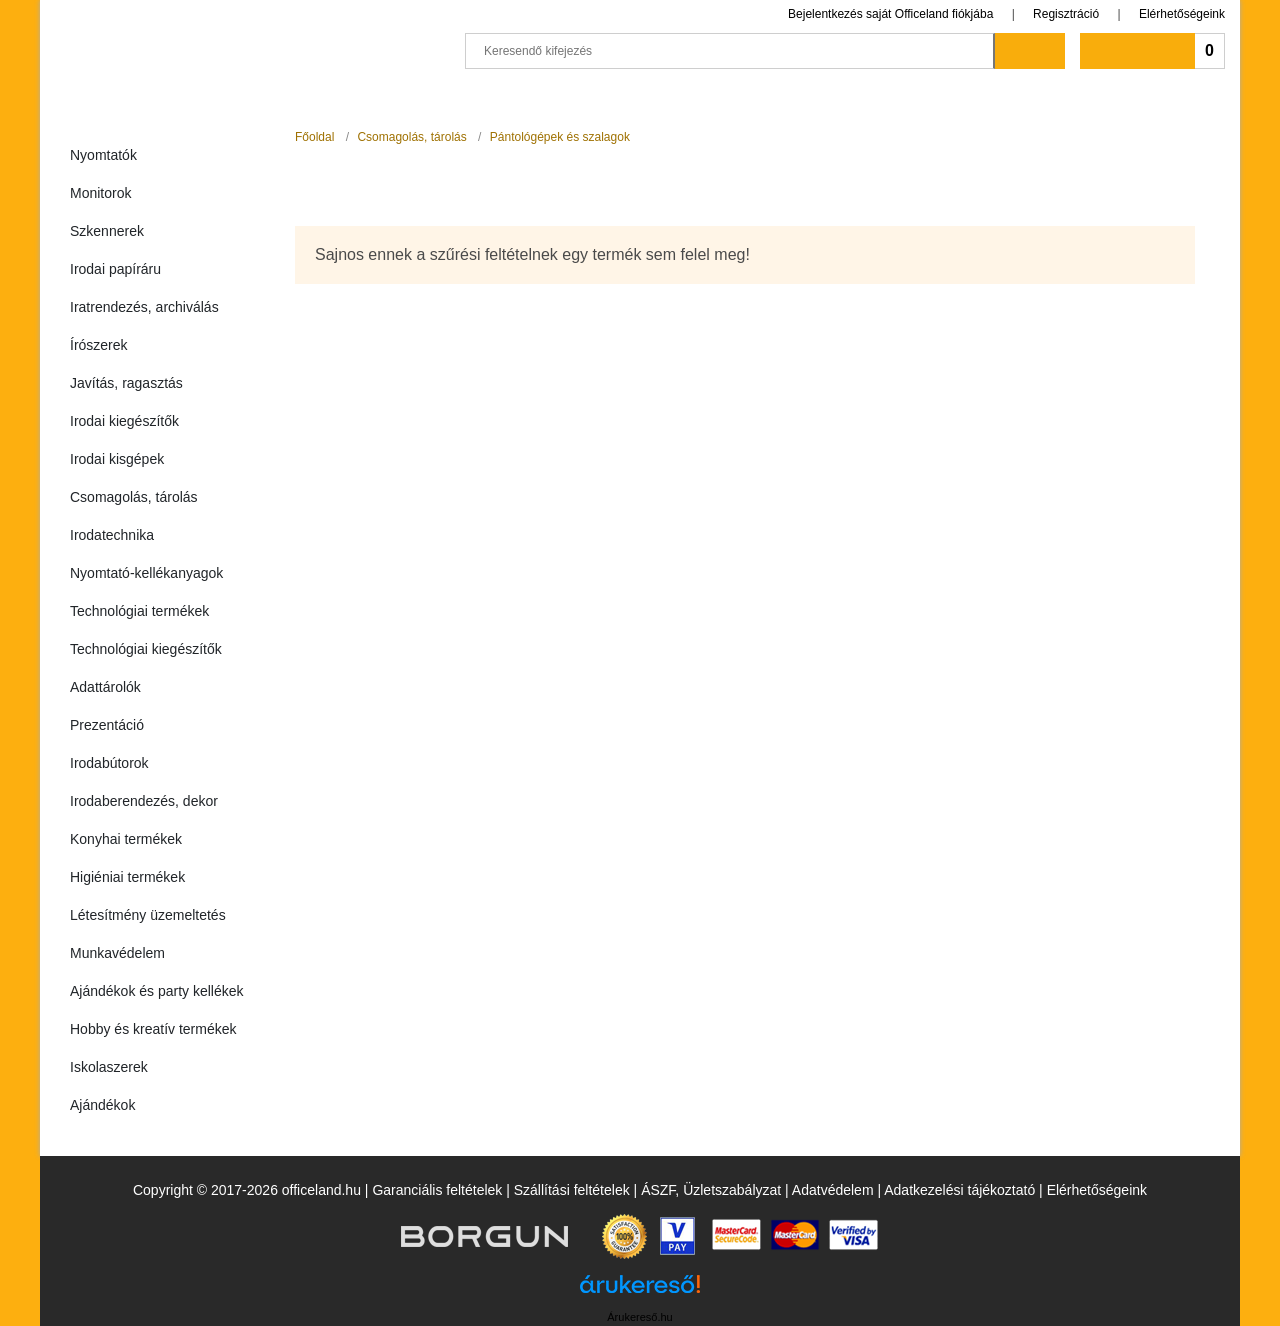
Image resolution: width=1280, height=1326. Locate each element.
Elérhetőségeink (1182, 14)
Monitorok (100, 193)
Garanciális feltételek (437, 1190)
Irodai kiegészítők (124, 421)
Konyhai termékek (126, 839)
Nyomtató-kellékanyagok (146, 573)
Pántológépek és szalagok (560, 137)
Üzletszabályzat (732, 1190)
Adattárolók (105, 687)
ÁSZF (658, 1190)
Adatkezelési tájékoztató (959, 1190)
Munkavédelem (117, 953)
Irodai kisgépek (117, 459)
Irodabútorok (109, 763)
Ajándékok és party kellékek (157, 991)
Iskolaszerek (109, 1067)
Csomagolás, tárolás (134, 497)
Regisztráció (1066, 14)
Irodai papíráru (115, 269)
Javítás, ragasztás (126, 383)
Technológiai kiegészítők (146, 649)
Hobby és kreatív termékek (153, 1029)
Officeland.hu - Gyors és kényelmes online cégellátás (250, 41)
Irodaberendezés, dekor (144, 801)
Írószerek (99, 345)
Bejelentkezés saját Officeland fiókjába (890, 14)
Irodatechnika (112, 535)
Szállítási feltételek (572, 1190)
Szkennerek (107, 231)
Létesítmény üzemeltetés (148, 915)
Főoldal (314, 137)
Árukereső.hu (639, 1317)
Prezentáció (107, 725)
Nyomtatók (103, 155)
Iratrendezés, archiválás (144, 307)
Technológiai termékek (139, 611)
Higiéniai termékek (127, 877)
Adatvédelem (833, 1190)
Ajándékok (102, 1105)
